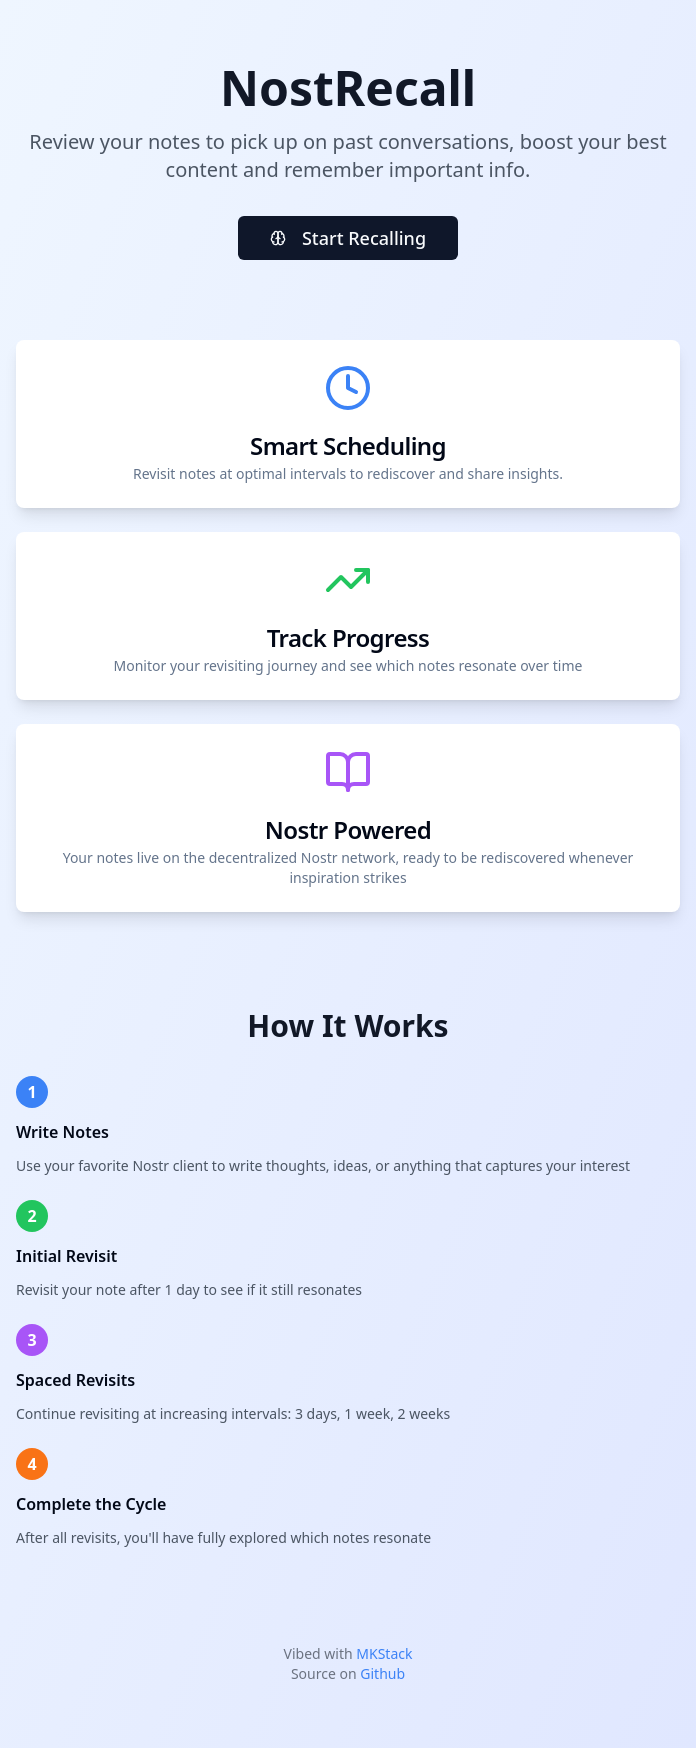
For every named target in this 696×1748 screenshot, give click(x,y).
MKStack (384, 1653)
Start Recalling (348, 238)
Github (382, 1673)
